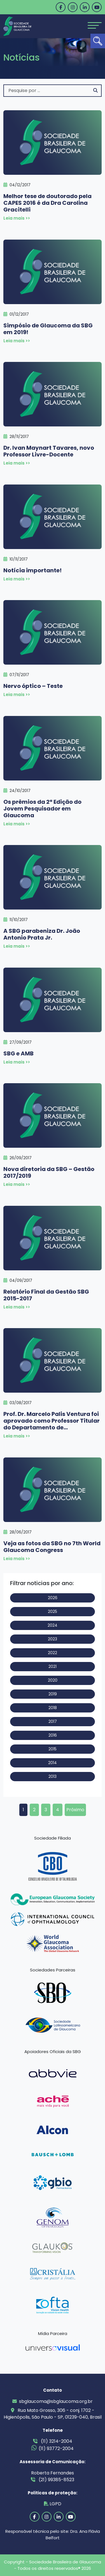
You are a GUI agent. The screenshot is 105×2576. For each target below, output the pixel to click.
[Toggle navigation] (95, 25)
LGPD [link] (52, 2504)
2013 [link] (52, 1776)
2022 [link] (52, 1653)
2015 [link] (52, 1749)
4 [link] (57, 1809)
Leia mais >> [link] (16, 218)
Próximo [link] (75, 1809)
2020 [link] (52, 1680)
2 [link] (34, 1809)
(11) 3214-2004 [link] (52, 2441)
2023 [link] (52, 1639)
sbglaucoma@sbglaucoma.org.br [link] (52, 2401)
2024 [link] (52, 1625)
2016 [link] (52, 1735)
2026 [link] (52, 1598)
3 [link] (46, 1809)
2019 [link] (52, 1694)
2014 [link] (52, 1762)
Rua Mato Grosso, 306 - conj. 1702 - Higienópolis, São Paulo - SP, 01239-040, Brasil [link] (53, 2413)
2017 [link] (52, 1721)
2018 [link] (52, 1708)
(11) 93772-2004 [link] (52, 2448)
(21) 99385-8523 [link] (52, 2479)
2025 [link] (52, 1611)
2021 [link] (52, 1666)
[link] (97, 41)
